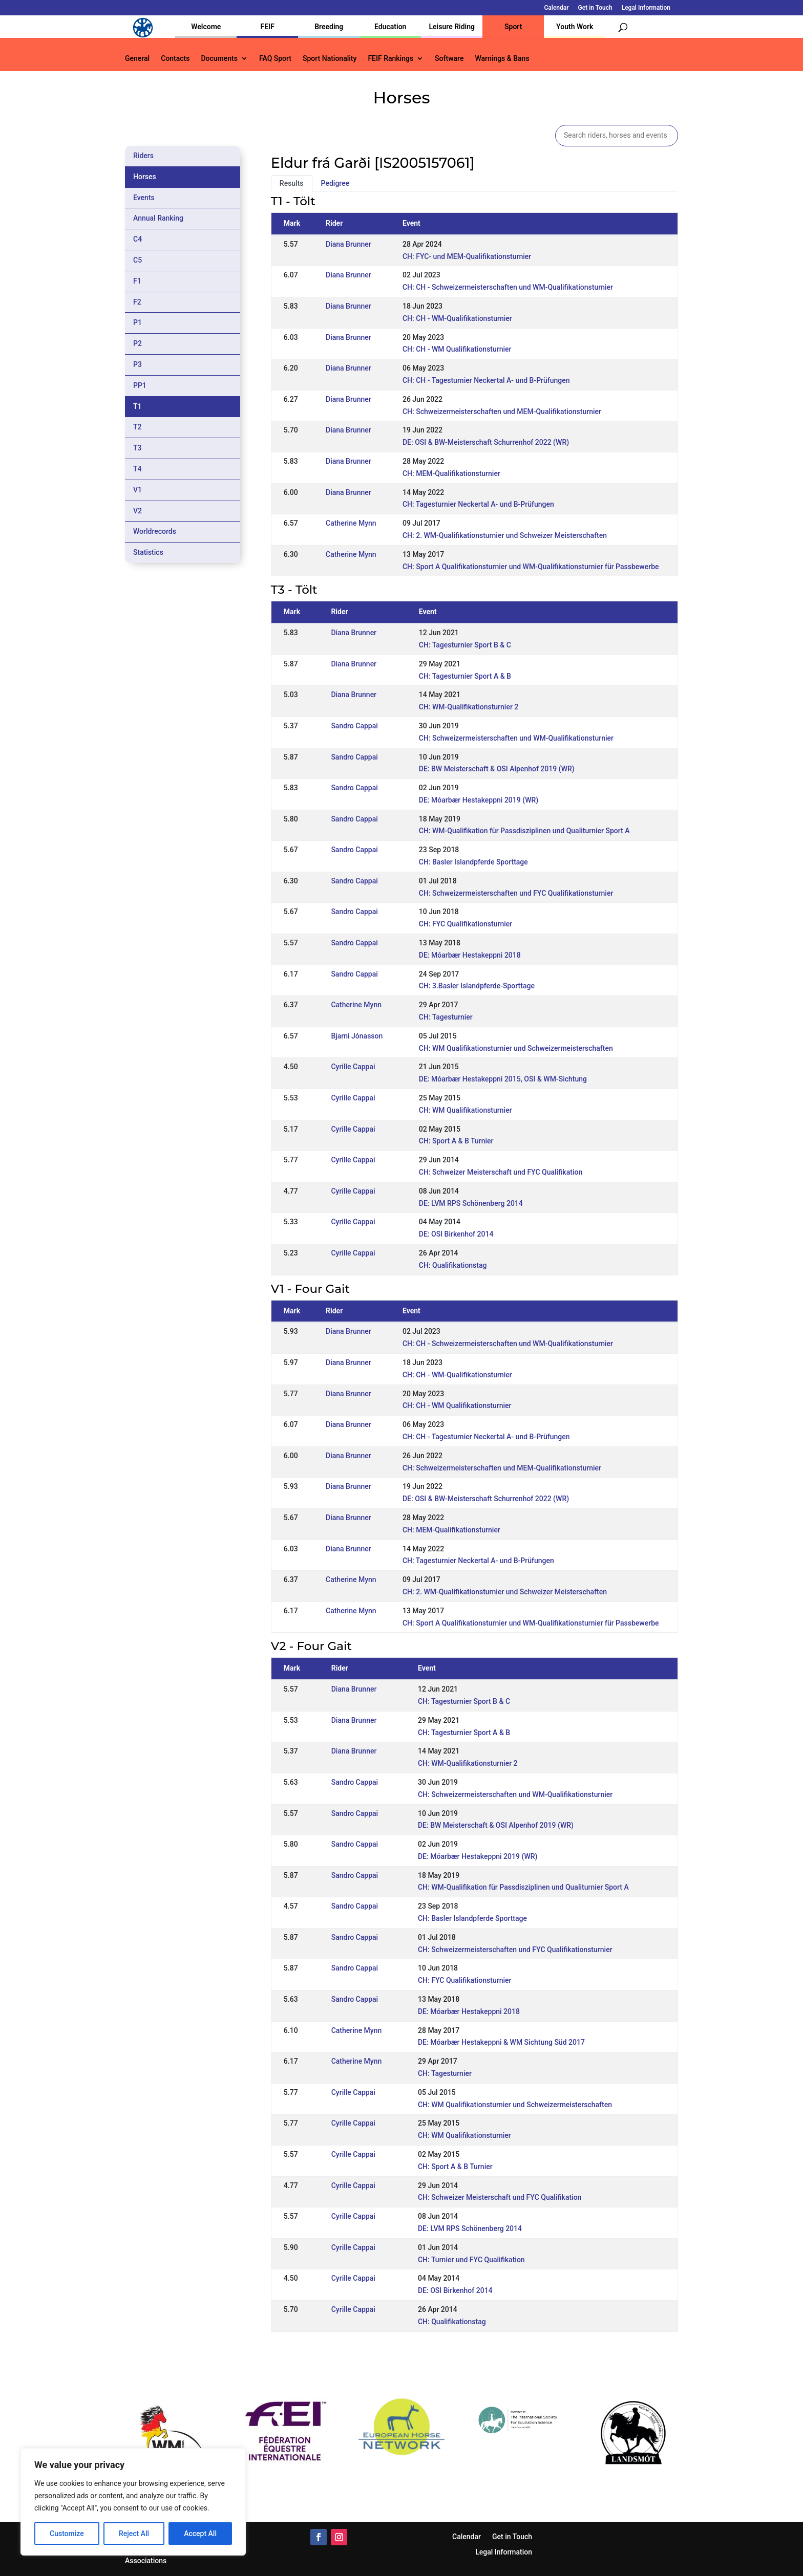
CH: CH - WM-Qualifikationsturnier (457, 318)
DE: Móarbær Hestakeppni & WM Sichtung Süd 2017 (501, 2042)
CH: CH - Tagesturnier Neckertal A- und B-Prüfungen (486, 380)
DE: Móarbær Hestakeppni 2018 (470, 955)
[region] (133, 2502)
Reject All (134, 2533)
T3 (137, 448)
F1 (137, 281)
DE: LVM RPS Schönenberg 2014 (471, 1203)
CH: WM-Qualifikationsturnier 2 (469, 707)
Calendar (556, 8)
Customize (67, 2533)
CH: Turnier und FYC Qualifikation (471, 2260)
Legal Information (646, 8)
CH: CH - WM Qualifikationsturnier (457, 349)
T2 (137, 427)
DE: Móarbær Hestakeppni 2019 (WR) (478, 800)
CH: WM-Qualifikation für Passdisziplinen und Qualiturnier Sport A (524, 831)
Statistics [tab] (148, 552)
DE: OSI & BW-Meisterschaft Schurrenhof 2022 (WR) (486, 442)
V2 (137, 511)
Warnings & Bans (502, 58)
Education (390, 27)
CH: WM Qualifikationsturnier (465, 1110)
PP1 (139, 385)
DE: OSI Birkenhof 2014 (456, 1234)
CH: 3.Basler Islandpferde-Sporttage (477, 986)
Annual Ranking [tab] (158, 218)
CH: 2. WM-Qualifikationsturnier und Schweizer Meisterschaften (505, 535)
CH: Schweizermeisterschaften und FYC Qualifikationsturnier (516, 893)
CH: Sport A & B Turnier (456, 1141)
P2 (137, 343)
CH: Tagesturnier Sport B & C (465, 645)
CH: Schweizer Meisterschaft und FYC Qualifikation (500, 1172)
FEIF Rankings (390, 58)
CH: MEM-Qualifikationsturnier (451, 473)
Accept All (200, 2533)
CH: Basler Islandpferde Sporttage (473, 862)
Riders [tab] (143, 155)
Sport (513, 27)
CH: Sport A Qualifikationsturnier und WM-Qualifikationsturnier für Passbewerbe (531, 566)
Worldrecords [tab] (154, 531)
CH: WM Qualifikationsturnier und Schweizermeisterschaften (516, 1048)
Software (449, 58)
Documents (219, 58)
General (137, 58)
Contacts (175, 58)
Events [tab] (144, 197)
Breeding (328, 27)
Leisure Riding (452, 27)
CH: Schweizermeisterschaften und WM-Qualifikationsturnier (516, 738)
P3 (137, 364)
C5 (137, 260)
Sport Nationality (329, 58)
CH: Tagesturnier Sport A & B (465, 676)
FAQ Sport (275, 58)
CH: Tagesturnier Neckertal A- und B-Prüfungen (478, 504)
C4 (137, 239)
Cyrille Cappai (353, 1067)
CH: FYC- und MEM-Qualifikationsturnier (467, 256)
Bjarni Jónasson (357, 1036)
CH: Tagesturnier (446, 1017)
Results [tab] (292, 183)
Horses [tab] (144, 176)
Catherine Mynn (351, 523)
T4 (137, 469)
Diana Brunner (348, 244)
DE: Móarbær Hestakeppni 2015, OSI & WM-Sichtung (503, 1079)
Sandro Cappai (354, 726)
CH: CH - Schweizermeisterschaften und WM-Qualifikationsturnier (508, 287)
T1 (137, 406)
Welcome (206, 27)
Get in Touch (595, 8)
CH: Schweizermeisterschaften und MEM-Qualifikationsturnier (502, 411)
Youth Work (574, 27)
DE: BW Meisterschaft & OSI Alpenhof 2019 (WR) (497, 769)
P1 (137, 322)
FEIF (267, 27)
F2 (137, 302)
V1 (137, 490)
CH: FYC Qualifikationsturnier (465, 924)
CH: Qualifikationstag (453, 1265)
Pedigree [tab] (335, 183)
